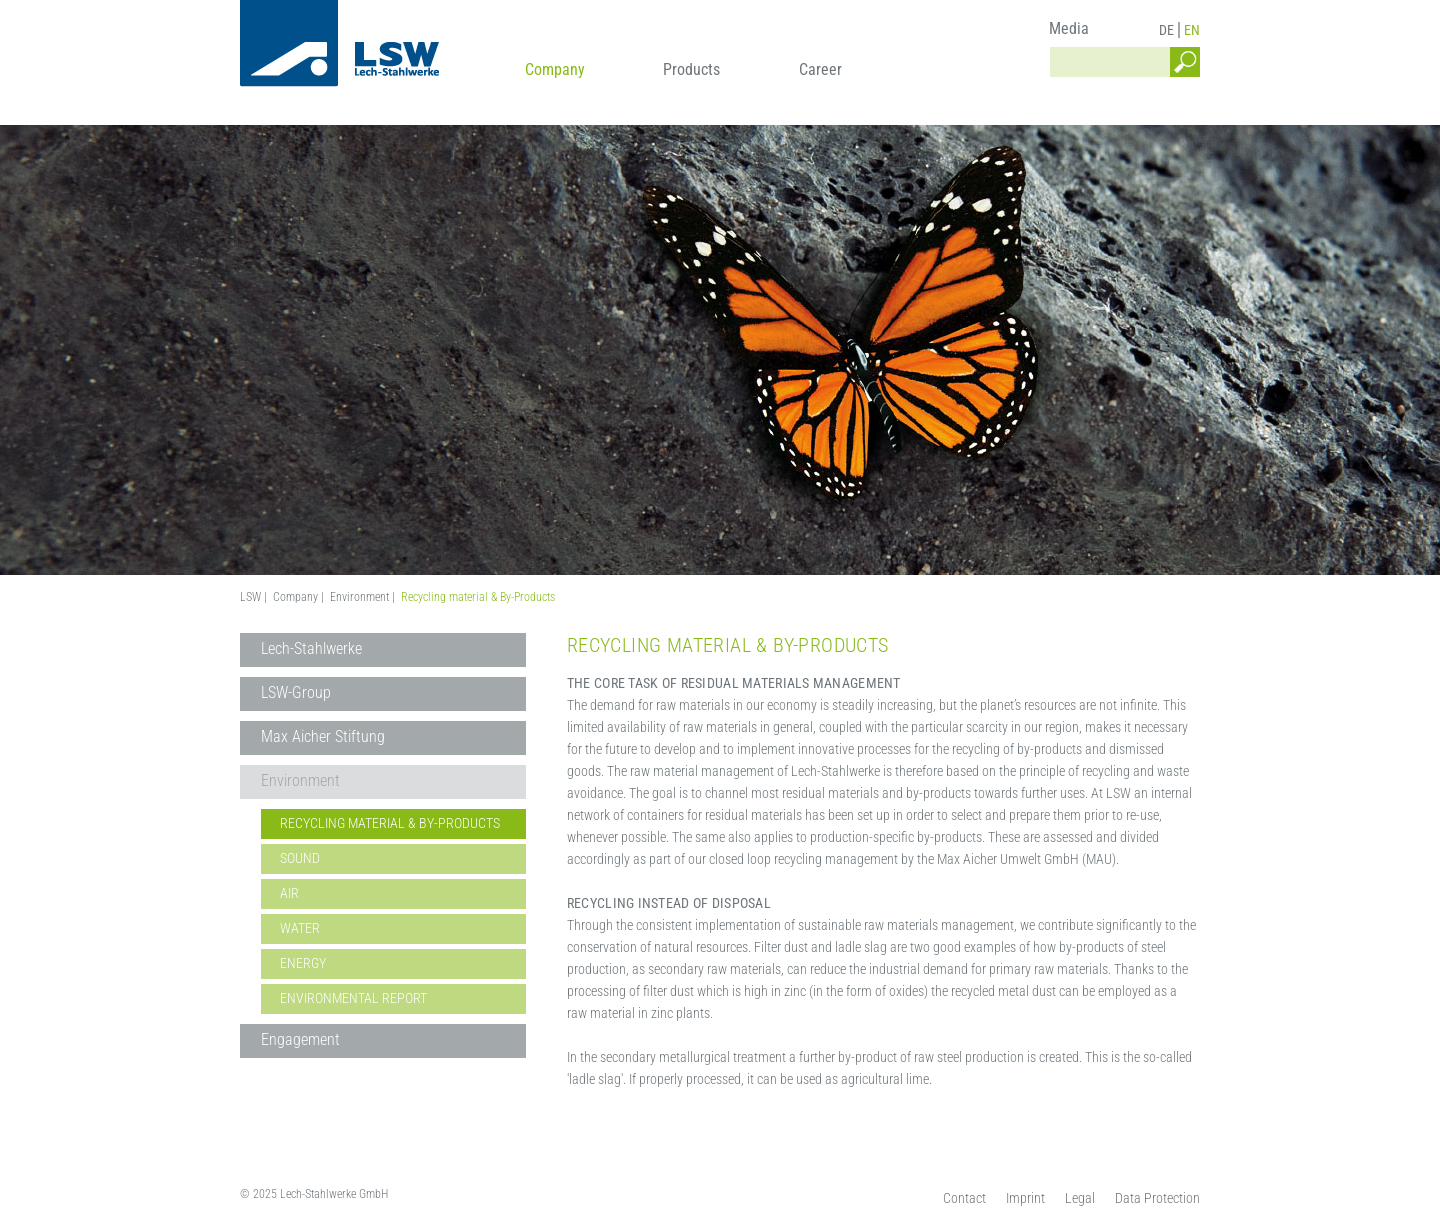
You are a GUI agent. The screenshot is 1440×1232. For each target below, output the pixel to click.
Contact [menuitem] (964, 1198)
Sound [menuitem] (300, 858)
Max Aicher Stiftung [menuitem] (323, 736)
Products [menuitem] (691, 69)
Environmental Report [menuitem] (353, 998)
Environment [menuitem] (300, 780)
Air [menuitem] (289, 893)
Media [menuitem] (1069, 28)
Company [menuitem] (555, 69)
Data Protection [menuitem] (1157, 1198)
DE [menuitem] (1166, 30)
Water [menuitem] (300, 928)
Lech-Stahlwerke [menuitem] (311, 648)
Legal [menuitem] (1080, 1198)
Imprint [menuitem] (1025, 1198)
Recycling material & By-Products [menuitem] (390, 823)
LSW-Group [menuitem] (296, 692)
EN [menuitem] (1192, 30)
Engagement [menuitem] (300, 1039)
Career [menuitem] (820, 69)
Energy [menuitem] (303, 963)
